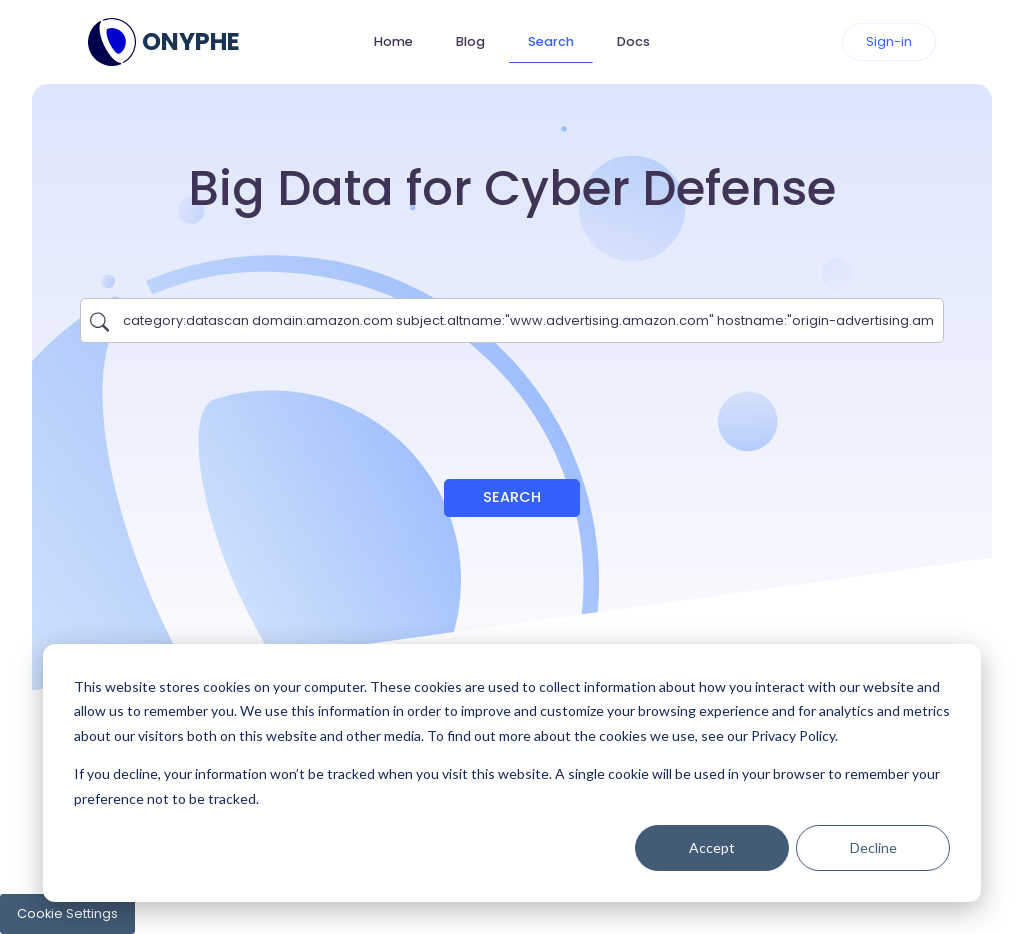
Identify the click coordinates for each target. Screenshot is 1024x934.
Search (551, 41)
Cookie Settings (67, 913)
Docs (633, 41)
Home (393, 41)
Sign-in (889, 41)
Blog (470, 41)
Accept (712, 847)
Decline (873, 847)
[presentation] (512, 401)
